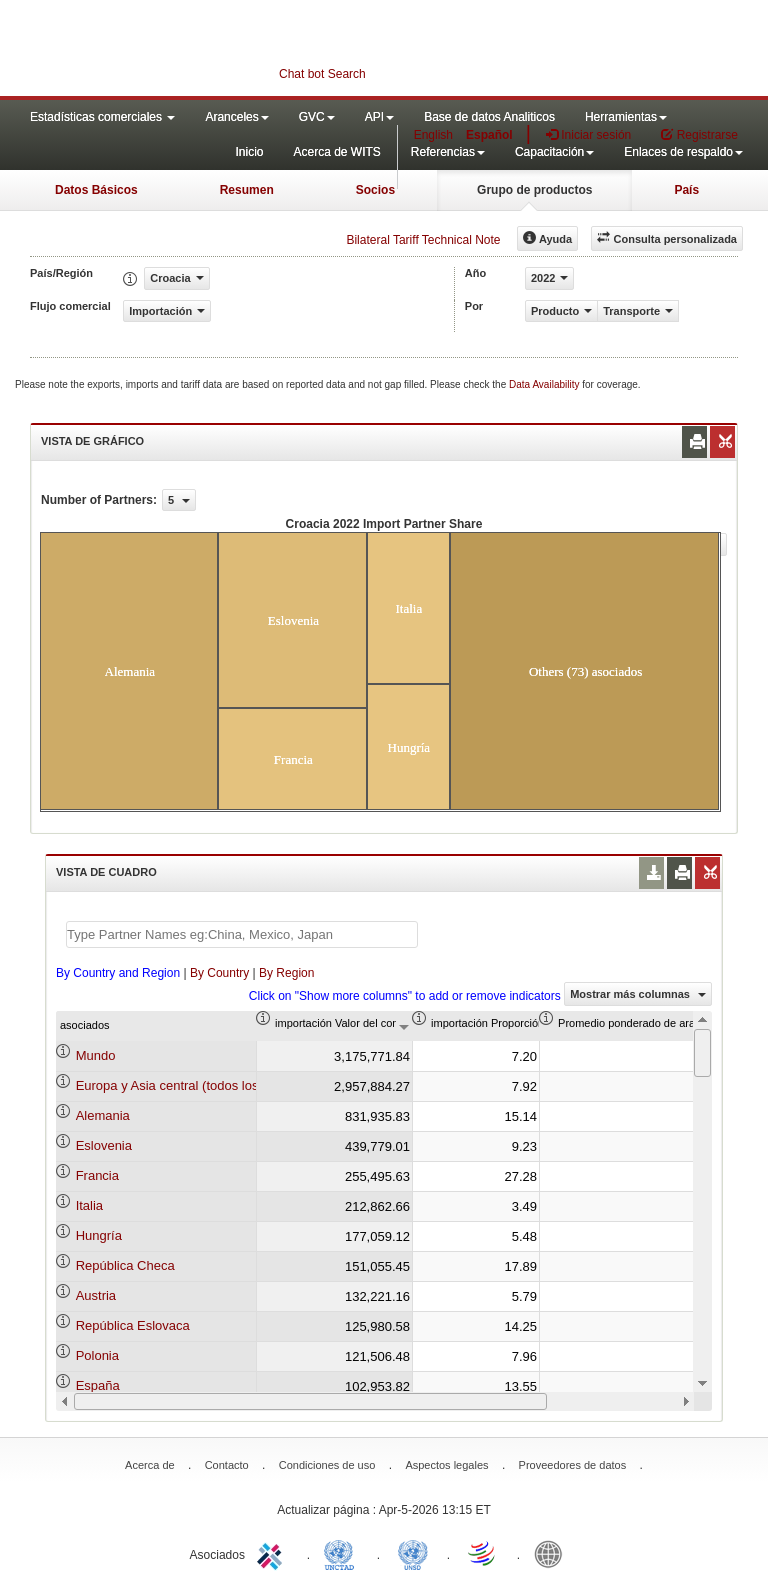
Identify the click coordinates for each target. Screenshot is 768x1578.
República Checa (125, 1265)
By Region (286, 973)
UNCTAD (343, 1553)
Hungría (99, 1235)
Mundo (96, 1055)
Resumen (247, 190)
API (379, 117)
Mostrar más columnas (638, 994)
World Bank (553, 1553)
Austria (96, 1295)
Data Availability (545, 384)
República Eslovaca (133, 1325)
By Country (219, 973)
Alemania (103, 1115)
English (433, 135)
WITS (200, 50)
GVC (317, 117)
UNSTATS (413, 1553)
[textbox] (242, 934)
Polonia (97, 1355)
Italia (89, 1205)
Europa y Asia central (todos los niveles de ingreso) (224, 1085)
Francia (97, 1175)
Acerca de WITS (336, 152)
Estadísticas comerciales (102, 117)
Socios (375, 190)
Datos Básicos (96, 190)
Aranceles (236, 117)
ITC (273, 1553)
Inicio (249, 152)
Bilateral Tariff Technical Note (423, 240)
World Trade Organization (483, 1553)
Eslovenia (104, 1145)
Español (489, 135)
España (98, 1385)
